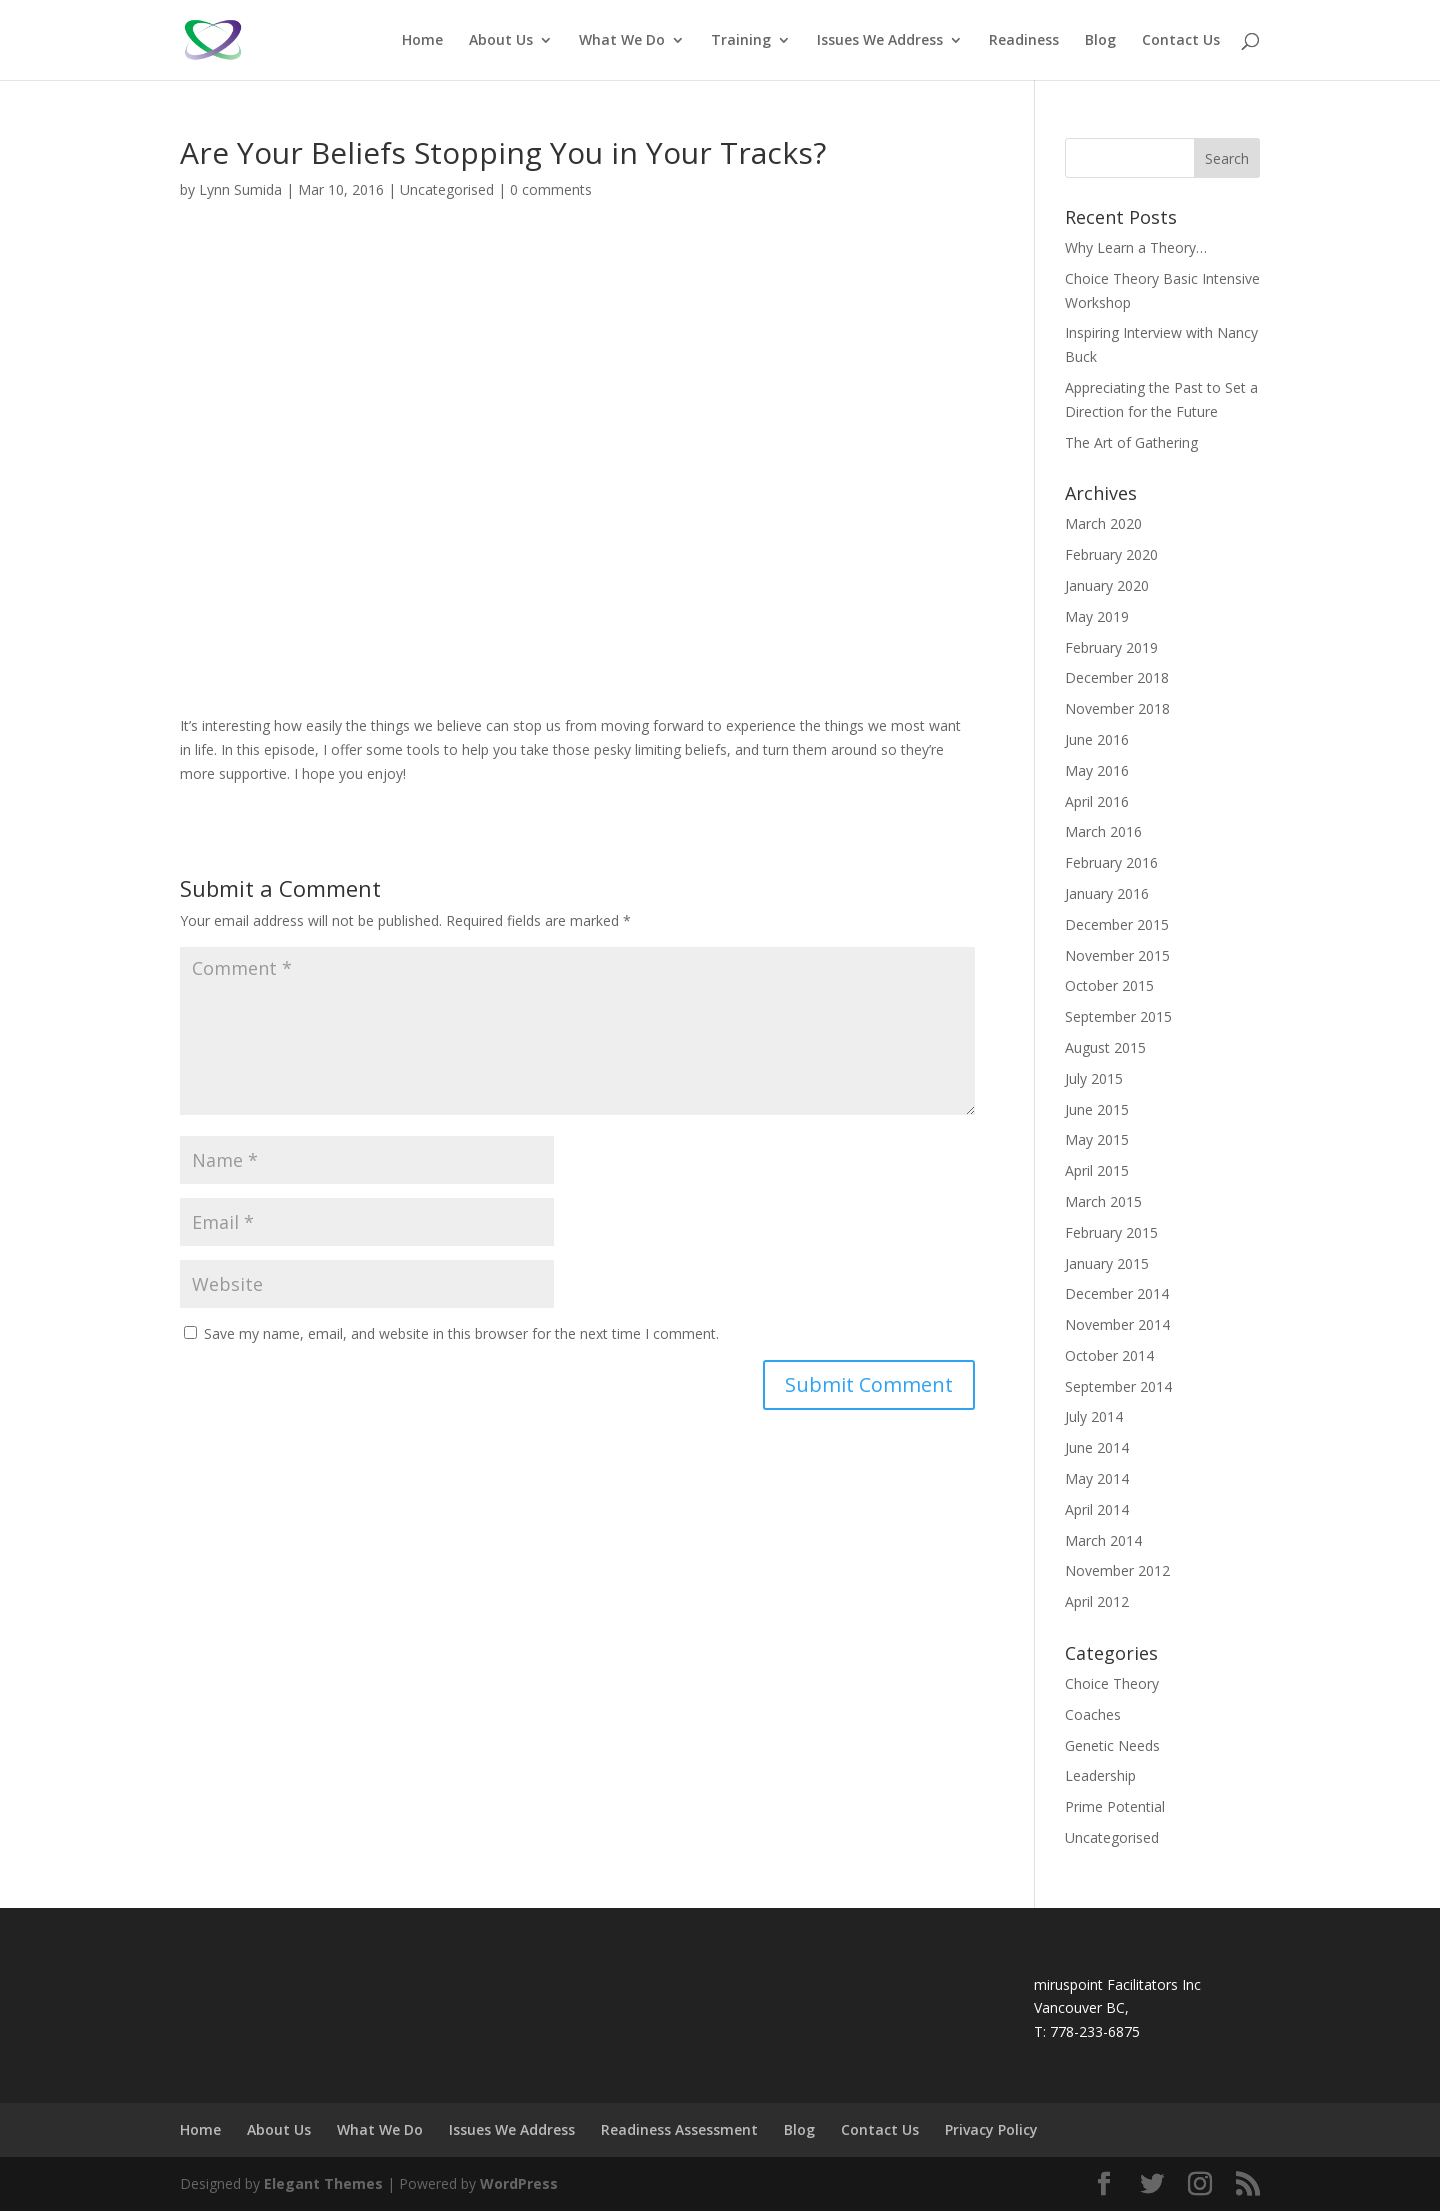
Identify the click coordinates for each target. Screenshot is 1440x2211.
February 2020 (1111, 554)
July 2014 (1094, 1416)
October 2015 (1109, 985)
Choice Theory (1112, 1683)
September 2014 (1118, 1386)
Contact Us (1181, 41)
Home (422, 41)
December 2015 (1117, 924)
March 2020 (1103, 523)
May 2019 (1097, 616)
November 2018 (1117, 708)
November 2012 (1117, 1570)
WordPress (519, 2183)
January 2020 (1107, 585)
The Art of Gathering (1131, 442)
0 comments (551, 189)
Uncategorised (447, 189)
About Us (501, 41)
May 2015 (1097, 1139)
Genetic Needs (1112, 1745)
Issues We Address (880, 41)
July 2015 (1094, 1078)
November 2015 (1117, 955)
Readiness (1024, 41)
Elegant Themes (323, 2183)
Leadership (1100, 1775)
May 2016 (1097, 770)
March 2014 (1103, 1540)
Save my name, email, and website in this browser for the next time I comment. (461, 1333)
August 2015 (1105, 1047)
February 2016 (1111, 862)
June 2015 (1097, 1109)
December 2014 (1117, 1293)
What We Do (622, 41)
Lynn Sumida (240, 189)
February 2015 (1111, 1232)
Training (741, 41)
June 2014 (1097, 1447)
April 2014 (1097, 1509)
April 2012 (1097, 1601)
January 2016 (1107, 893)
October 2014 (1109, 1355)
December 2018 (1117, 677)
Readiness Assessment (679, 2129)
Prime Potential (1115, 1806)
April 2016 (1097, 801)
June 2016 (1097, 739)
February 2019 (1111, 647)
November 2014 (1117, 1324)
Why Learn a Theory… (1136, 247)
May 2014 (1097, 1478)
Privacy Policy (991, 2129)
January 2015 (1107, 1263)
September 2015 (1118, 1016)
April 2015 (1097, 1170)
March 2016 (1103, 831)
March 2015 (1103, 1201)
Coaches (1093, 1714)
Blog (1100, 41)
